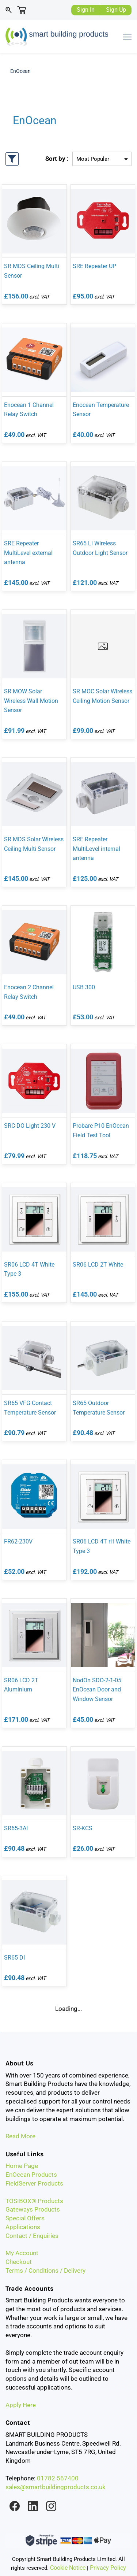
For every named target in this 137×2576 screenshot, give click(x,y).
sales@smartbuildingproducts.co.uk (55, 2487)
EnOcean (20, 71)
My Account (21, 2253)
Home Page (21, 2165)
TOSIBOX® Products (34, 2201)
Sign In (86, 9)
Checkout (18, 2261)
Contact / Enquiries (31, 2235)
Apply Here (20, 2405)
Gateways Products (32, 2209)
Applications (22, 2227)
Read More (20, 2136)
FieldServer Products (34, 2183)
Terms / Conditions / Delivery (45, 2270)
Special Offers (25, 2218)
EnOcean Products (31, 2174)
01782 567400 (58, 2478)
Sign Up (116, 9)
